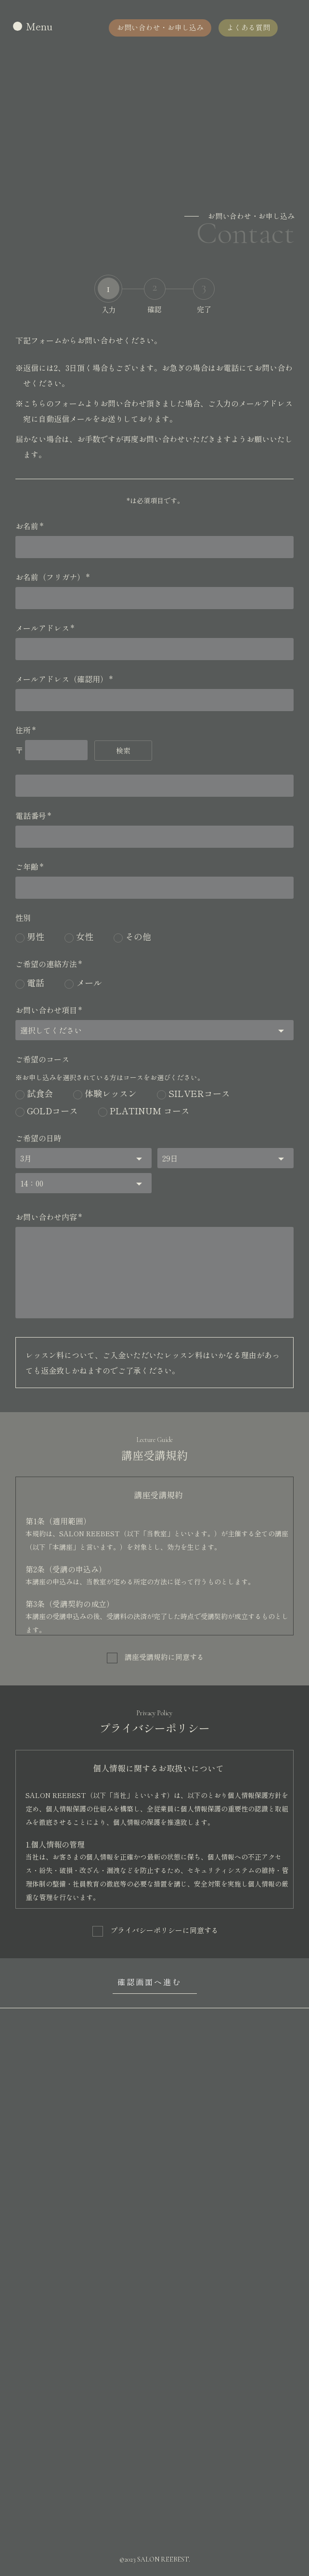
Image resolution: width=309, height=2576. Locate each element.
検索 (123, 750)
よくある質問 (248, 27)
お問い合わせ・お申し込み (159, 27)
